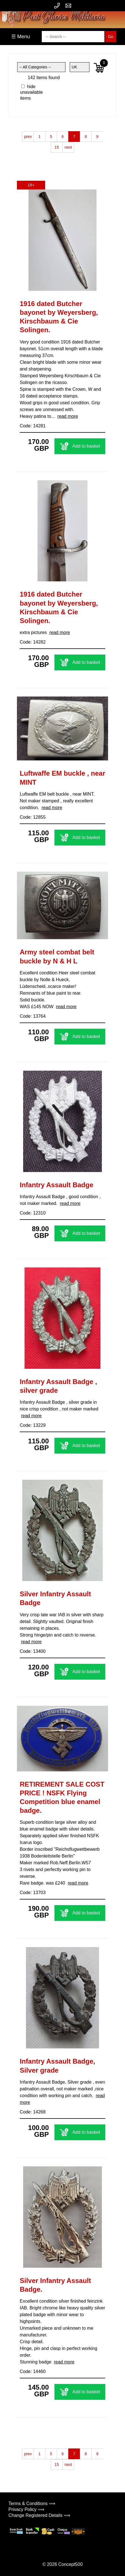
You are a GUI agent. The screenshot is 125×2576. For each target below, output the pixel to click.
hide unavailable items (30, 92)
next (68, 147)
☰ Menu (20, 36)
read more (67, 416)
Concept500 (70, 2564)
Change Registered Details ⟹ (39, 2515)
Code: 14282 (33, 642)
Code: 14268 (33, 2112)
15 (56, 147)
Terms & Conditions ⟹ (31, 2503)
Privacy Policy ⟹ (26, 2509)
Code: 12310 (33, 1213)
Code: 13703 (33, 1892)
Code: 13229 (33, 1425)
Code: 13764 (33, 1016)
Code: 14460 (33, 2371)
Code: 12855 (33, 817)
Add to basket (80, 446)
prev (28, 136)
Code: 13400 (33, 1651)
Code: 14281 (33, 425)
